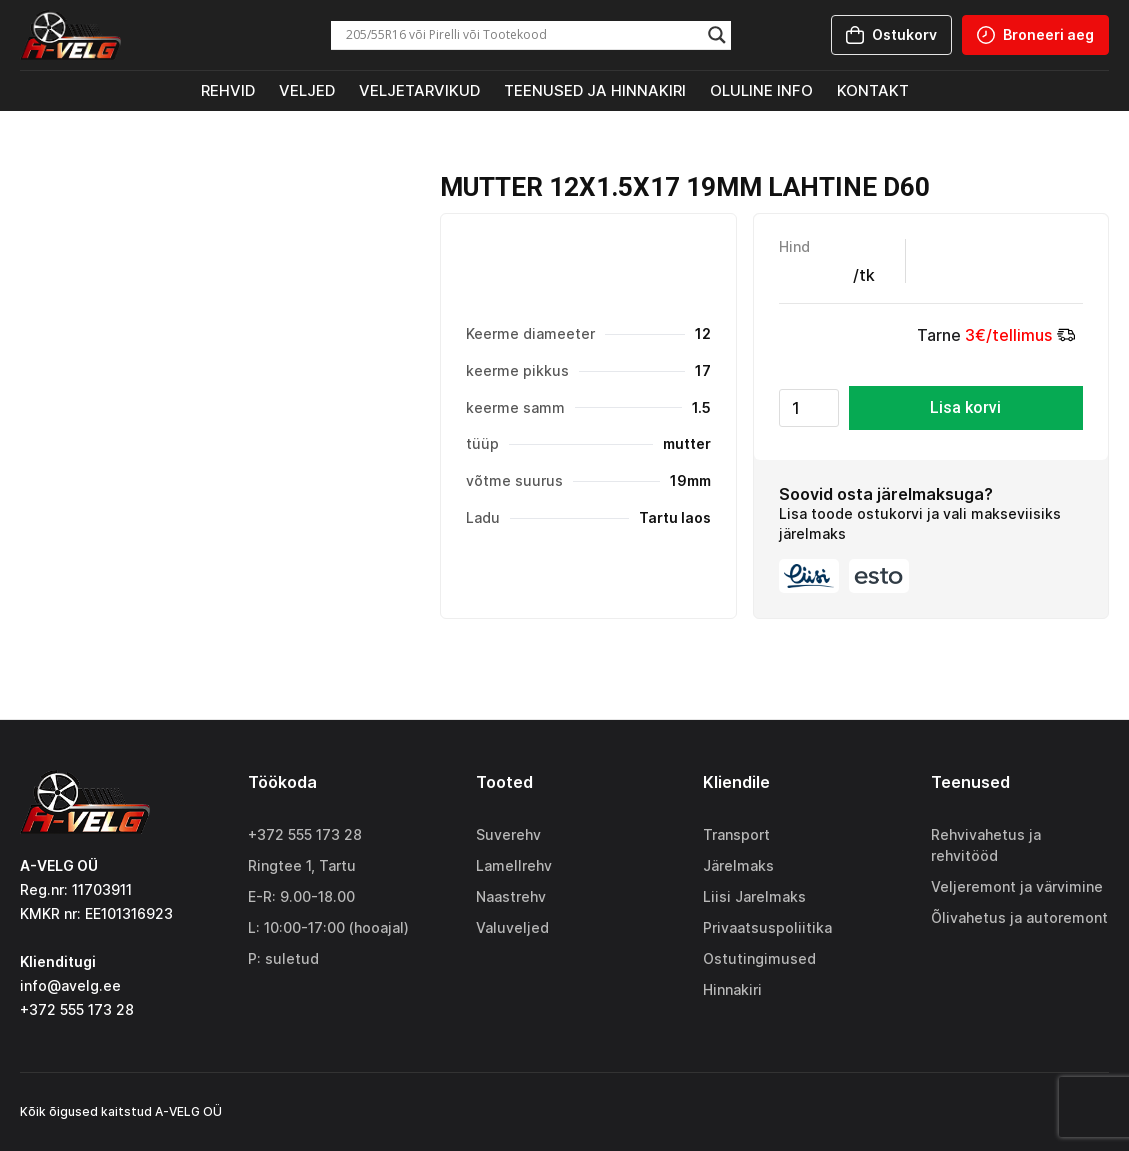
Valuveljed (512, 927)
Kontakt (873, 90)
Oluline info (761, 90)
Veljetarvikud (419, 90)
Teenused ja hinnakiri (595, 90)
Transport (736, 834)
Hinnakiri (732, 989)
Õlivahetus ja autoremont (1019, 917)
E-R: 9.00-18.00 (301, 896)
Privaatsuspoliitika (767, 927)
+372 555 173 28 (305, 834)
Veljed (307, 90)
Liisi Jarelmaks (754, 896)
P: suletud (283, 958)
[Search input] (522, 35)
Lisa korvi (965, 407)
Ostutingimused (759, 958)
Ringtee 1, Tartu (302, 865)
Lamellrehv (514, 865)
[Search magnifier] (717, 35)
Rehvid (228, 90)
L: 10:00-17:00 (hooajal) (328, 927)
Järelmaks (738, 865)
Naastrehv (511, 896)
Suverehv (508, 834)
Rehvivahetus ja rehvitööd (986, 845)
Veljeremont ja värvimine (1017, 886)
